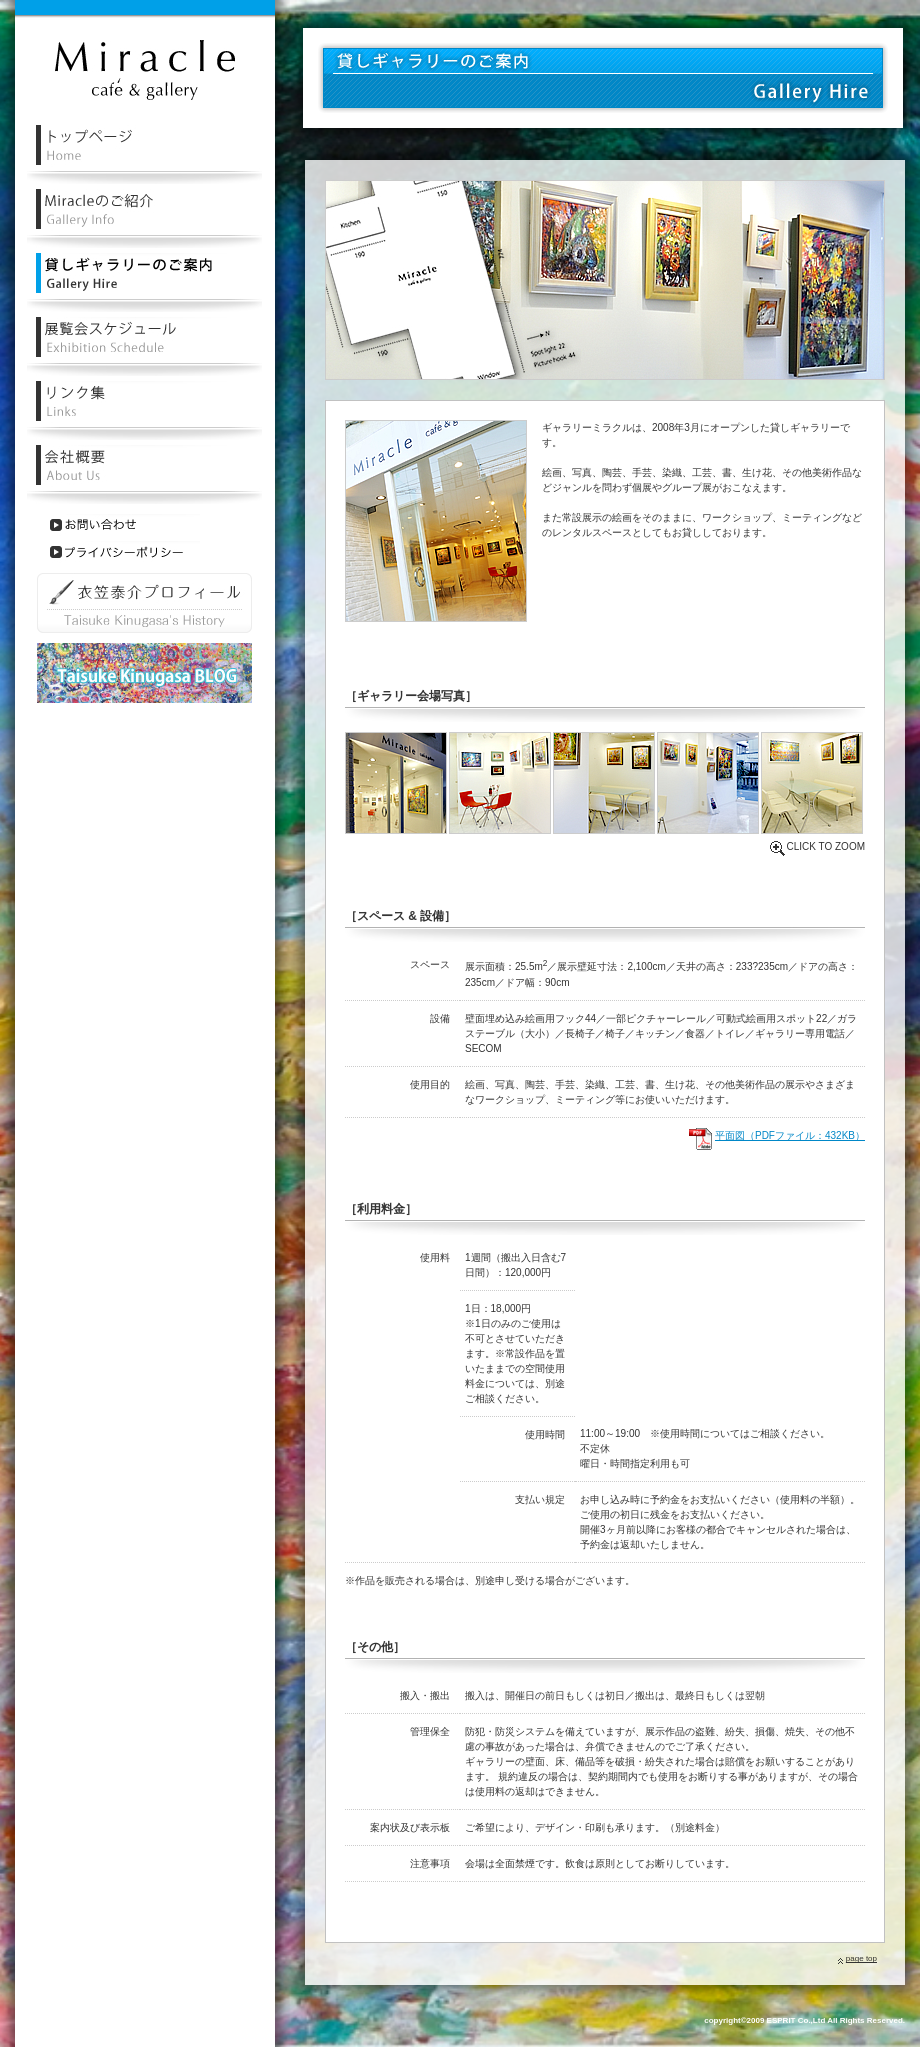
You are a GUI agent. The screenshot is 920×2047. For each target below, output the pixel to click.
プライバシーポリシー (125, 552)
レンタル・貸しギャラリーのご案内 (144, 282)
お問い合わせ (125, 525)
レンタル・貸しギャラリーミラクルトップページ (144, 154)
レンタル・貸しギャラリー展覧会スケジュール (144, 346)
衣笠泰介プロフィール (144, 603)
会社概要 (144, 474)
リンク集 (144, 410)
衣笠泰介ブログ (144, 673)
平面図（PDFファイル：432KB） (790, 1135)
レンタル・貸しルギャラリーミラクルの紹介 (144, 218)
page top (861, 1958)
